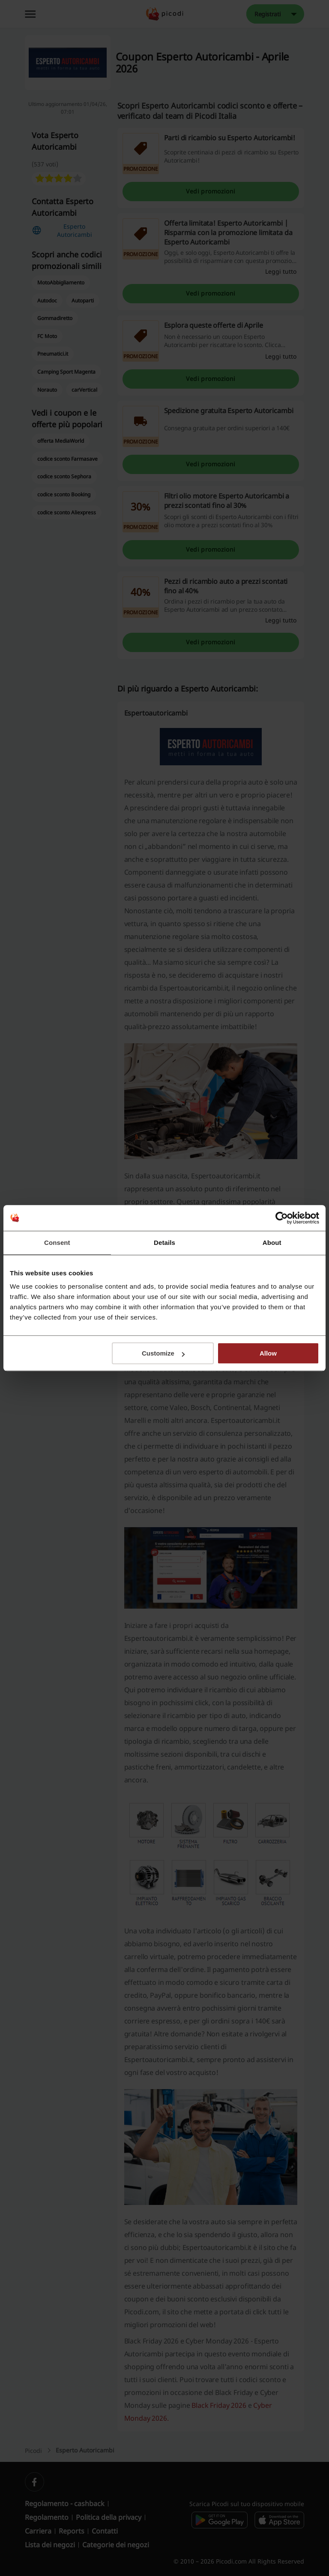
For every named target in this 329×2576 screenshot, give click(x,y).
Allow (268, 1353)
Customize (163, 1353)
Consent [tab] (57, 1242)
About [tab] (272, 1242)
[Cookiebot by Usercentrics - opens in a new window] (281, 1217)
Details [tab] (164, 1242)
